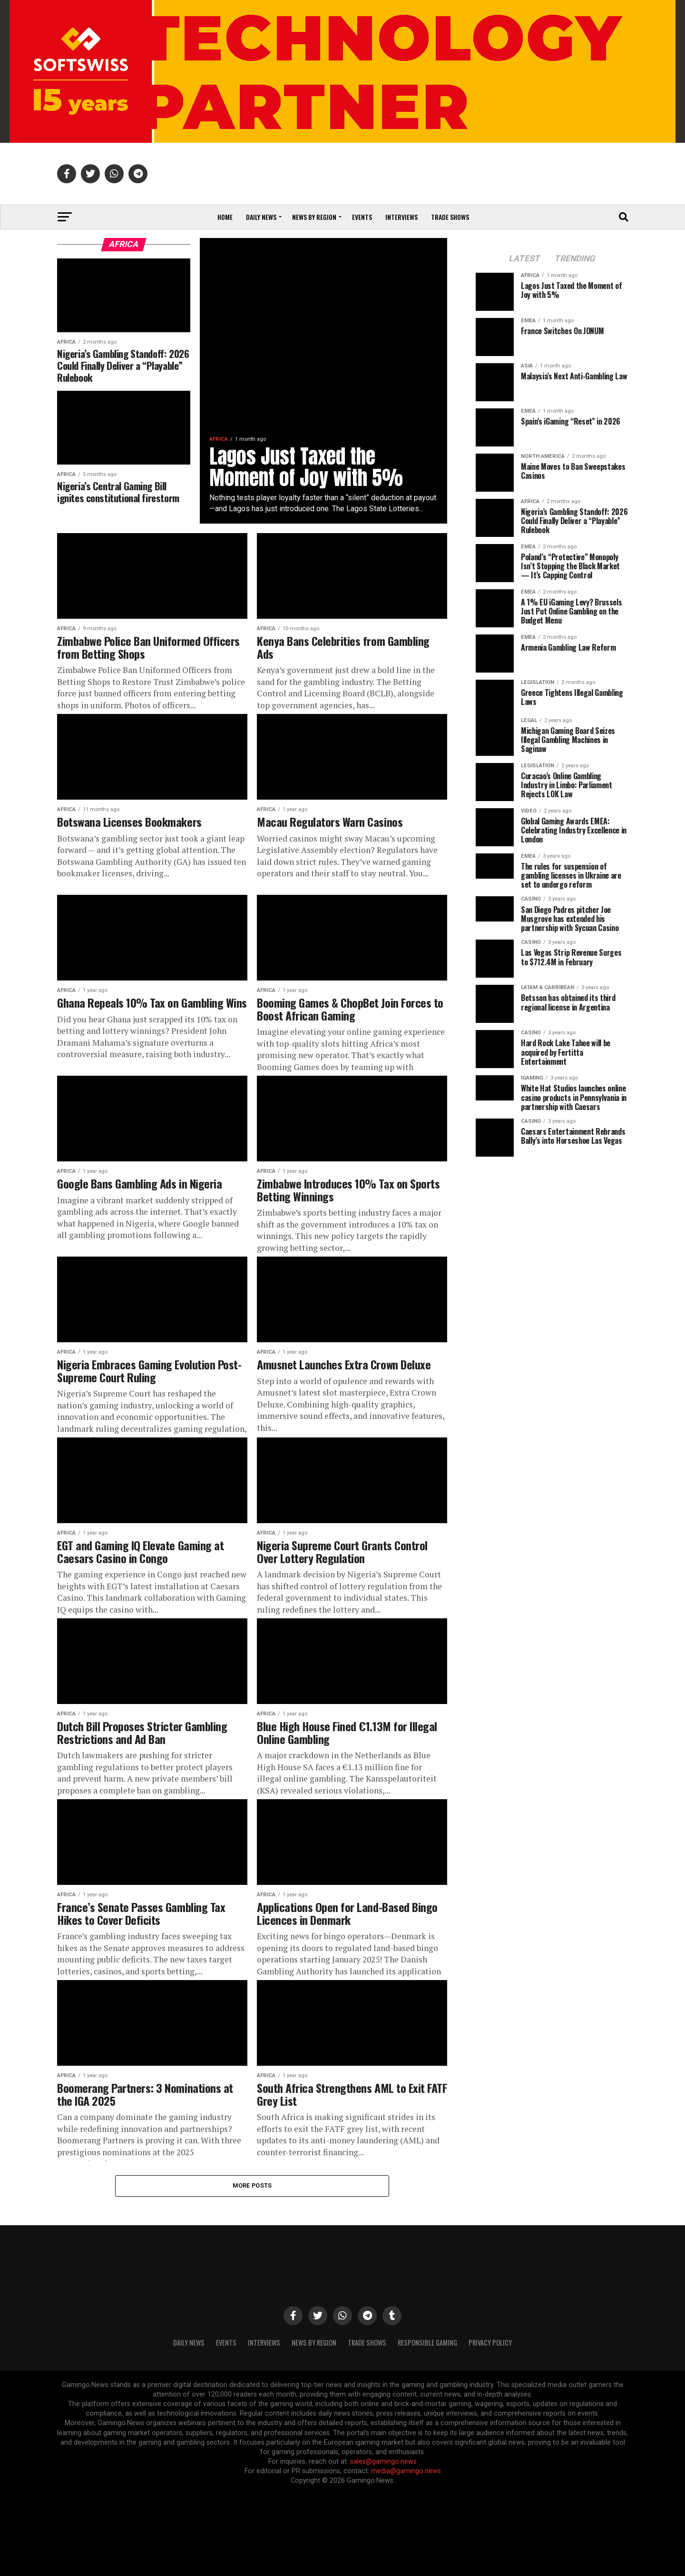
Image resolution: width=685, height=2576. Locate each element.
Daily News (261, 217)
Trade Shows (450, 217)
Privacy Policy (490, 2343)
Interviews (401, 217)
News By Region (314, 2343)
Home (225, 217)
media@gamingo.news (406, 2471)
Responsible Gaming (427, 2343)
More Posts (252, 2185)
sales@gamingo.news (383, 2461)
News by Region (314, 217)
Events (362, 217)
